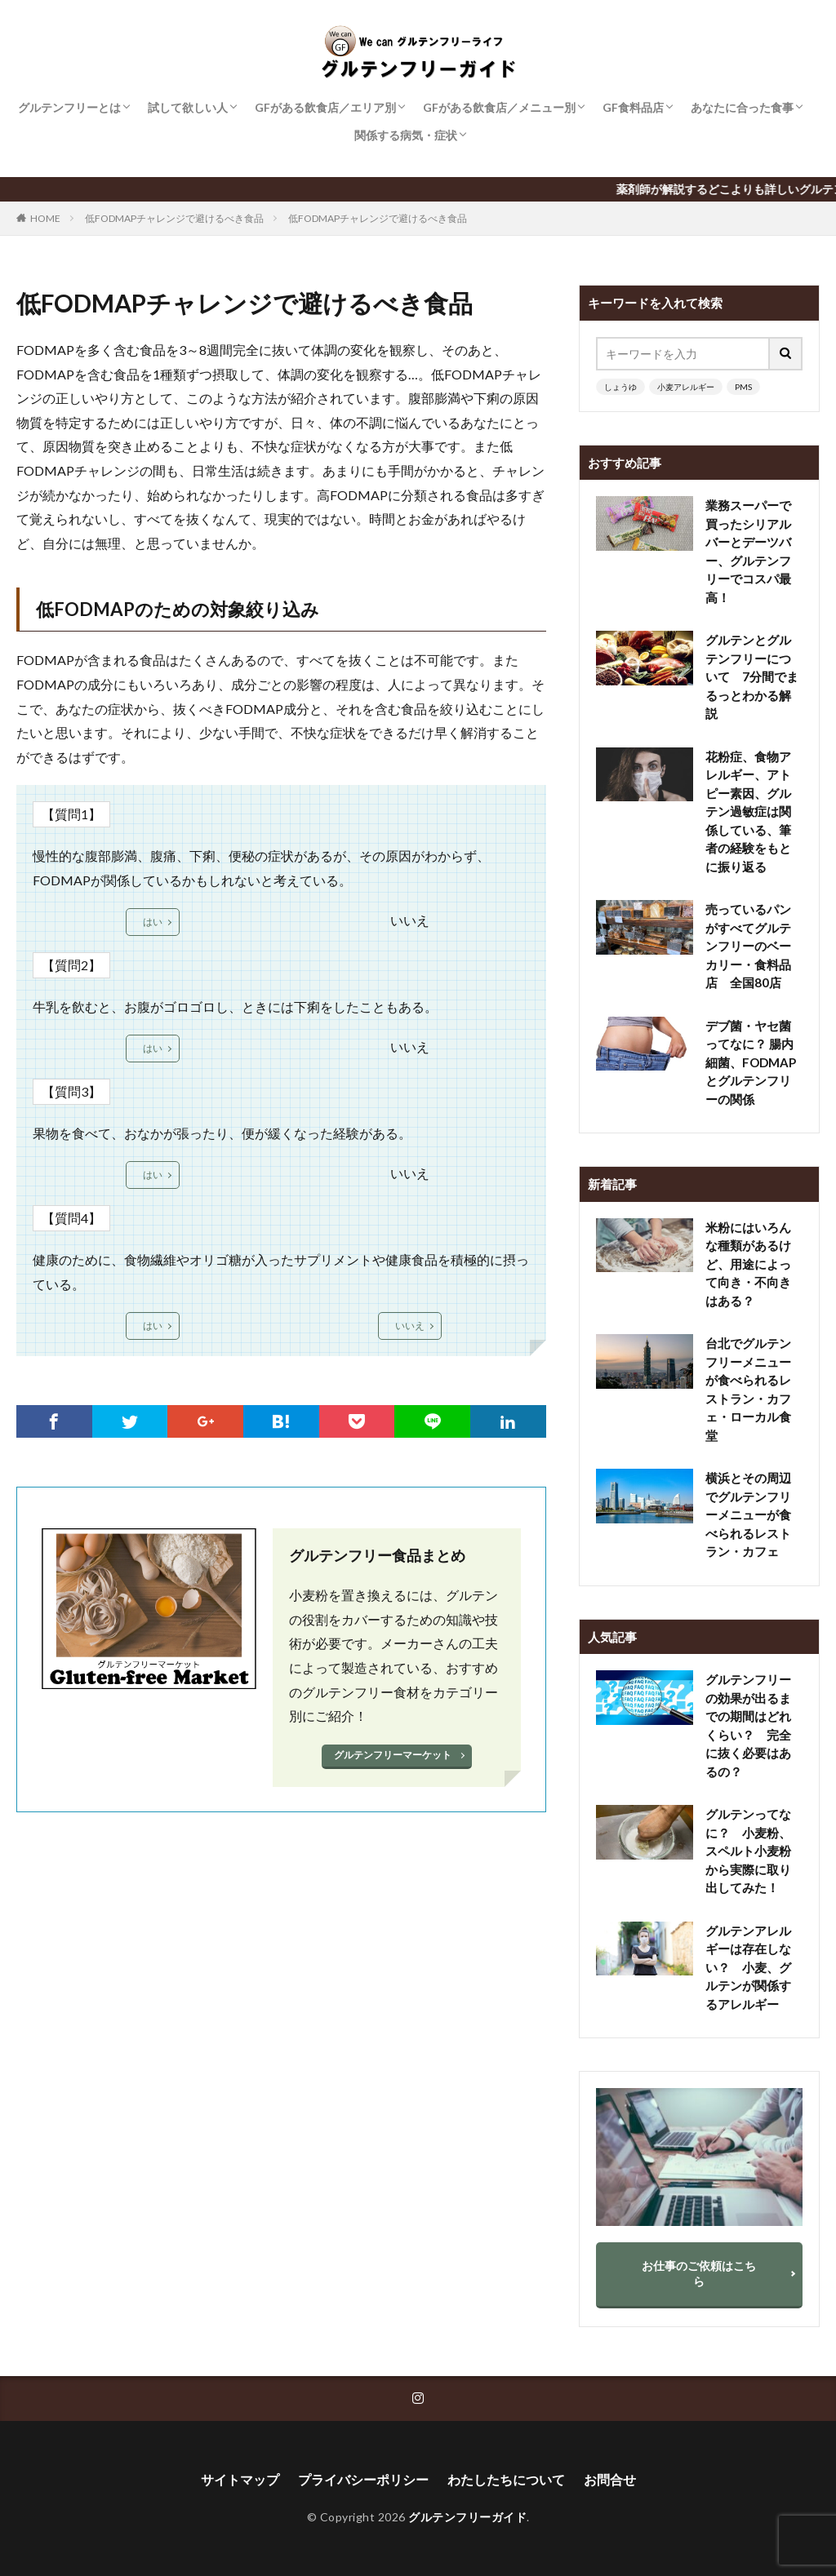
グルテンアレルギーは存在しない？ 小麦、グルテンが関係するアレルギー (748, 1967)
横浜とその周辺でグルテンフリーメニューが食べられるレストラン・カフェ (748, 1514)
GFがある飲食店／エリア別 (325, 107)
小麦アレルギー (685, 387)
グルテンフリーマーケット (392, 1755)
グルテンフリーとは (69, 107)
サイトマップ (240, 2479)
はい (152, 922)
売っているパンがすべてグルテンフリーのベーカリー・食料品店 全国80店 (748, 946)
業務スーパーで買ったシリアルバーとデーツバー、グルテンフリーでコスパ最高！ (748, 551)
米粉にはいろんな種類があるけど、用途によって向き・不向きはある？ (748, 1264)
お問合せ (610, 2479)
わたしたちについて (506, 2479)
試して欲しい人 (188, 107)
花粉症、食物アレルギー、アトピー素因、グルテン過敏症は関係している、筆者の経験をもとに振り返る (748, 811)
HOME (45, 218)
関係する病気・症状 (405, 135)
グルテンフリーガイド (467, 2517)
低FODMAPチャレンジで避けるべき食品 (174, 218)
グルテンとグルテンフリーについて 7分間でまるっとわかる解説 (751, 676)
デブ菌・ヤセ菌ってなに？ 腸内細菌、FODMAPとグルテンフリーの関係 (750, 1062)
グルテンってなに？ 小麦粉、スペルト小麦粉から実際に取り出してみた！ (748, 1851)
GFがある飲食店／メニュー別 (499, 107)
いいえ (410, 1325)
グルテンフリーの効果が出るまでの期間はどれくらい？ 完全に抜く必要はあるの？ (748, 1725)
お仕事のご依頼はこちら (699, 2273)
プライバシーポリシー (363, 2479)
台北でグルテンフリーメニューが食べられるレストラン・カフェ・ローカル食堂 (748, 1389)
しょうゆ (620, 387)
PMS (743, 387)
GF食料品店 (633, 107)
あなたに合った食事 (742, 107)
